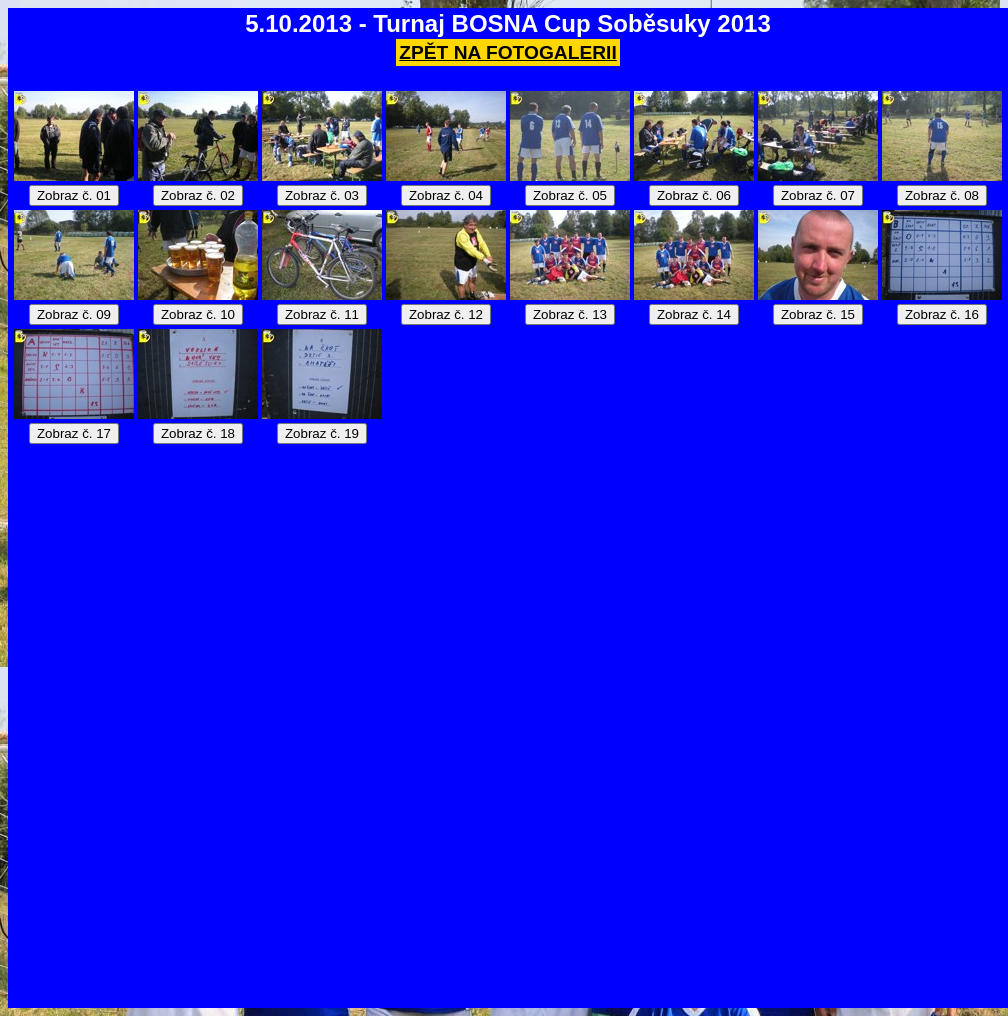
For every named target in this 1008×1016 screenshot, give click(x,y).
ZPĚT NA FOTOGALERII (507, 52)
